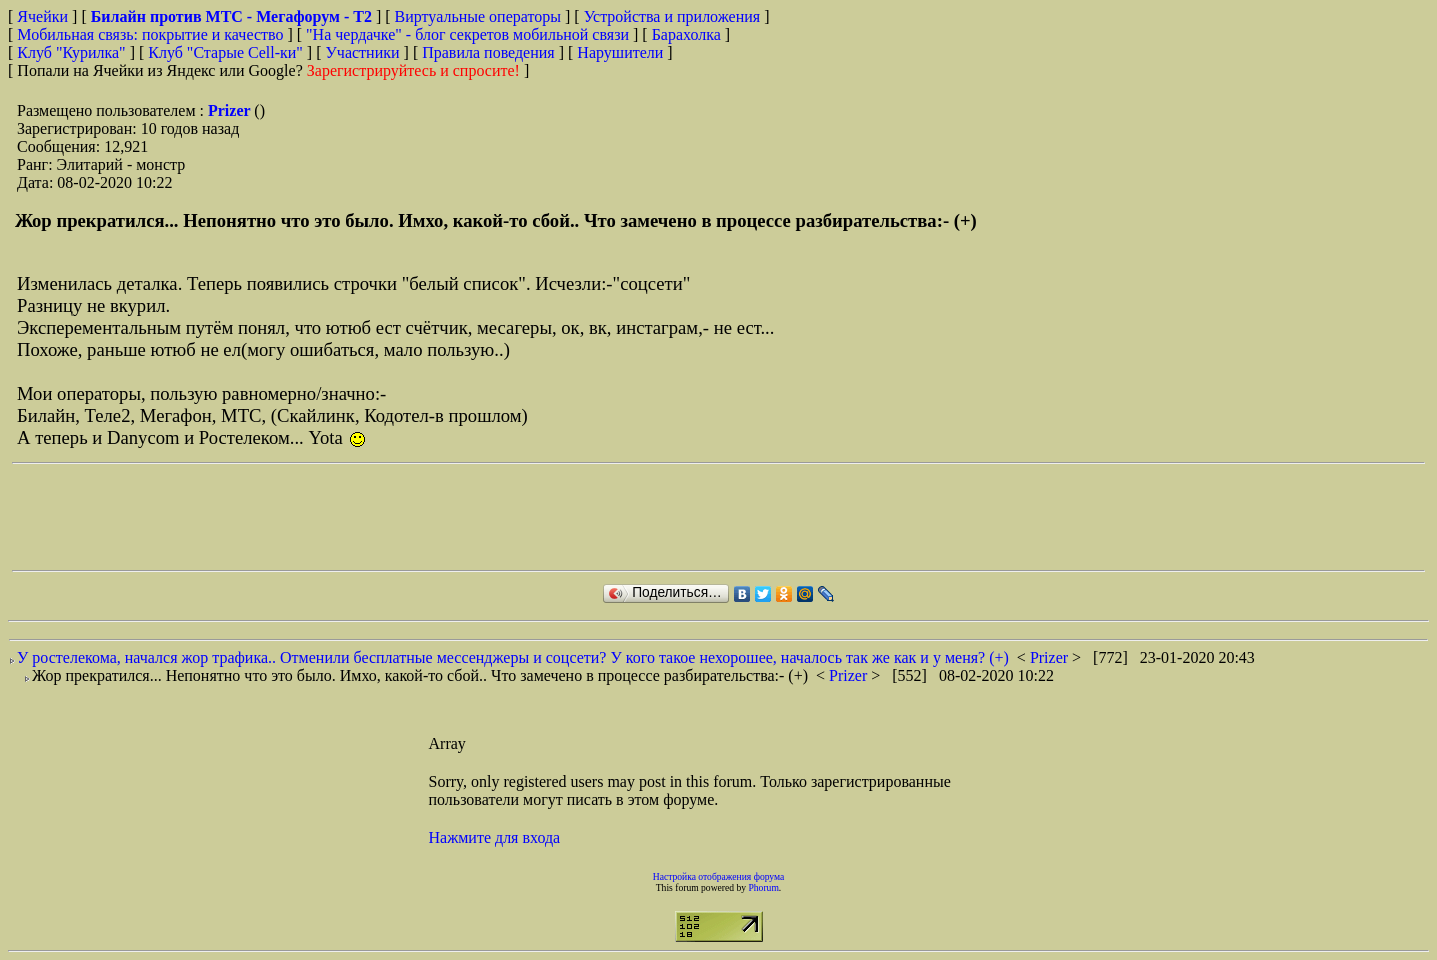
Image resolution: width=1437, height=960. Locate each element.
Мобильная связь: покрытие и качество (150, 34)
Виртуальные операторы (478, 16)
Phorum (763, 887)
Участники (363, 52)
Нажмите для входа (495, 837)
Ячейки (44, 16)
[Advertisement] (376, 517)
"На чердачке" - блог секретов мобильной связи (467, 34)
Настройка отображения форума (719, 876)
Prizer (231, 110)
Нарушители (620, 52)
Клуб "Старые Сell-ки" (225, 52)
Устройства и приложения (672, 16)
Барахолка (686, 34)
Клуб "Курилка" (71, 52)
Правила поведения (488, 52)
